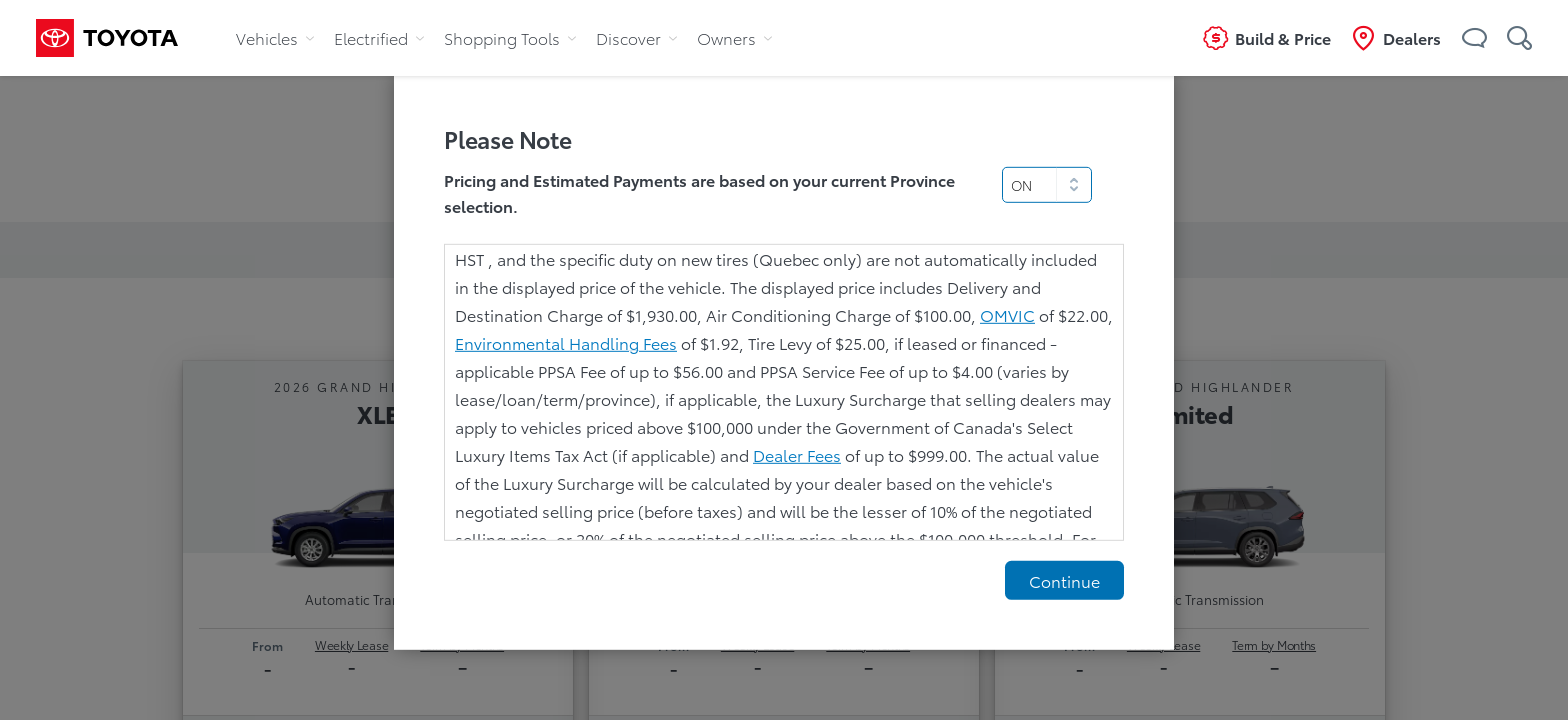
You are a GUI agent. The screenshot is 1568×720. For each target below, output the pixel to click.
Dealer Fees (797, 454)
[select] (1047, 185)
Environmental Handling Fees (566, 342)
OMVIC (1007, 314)
